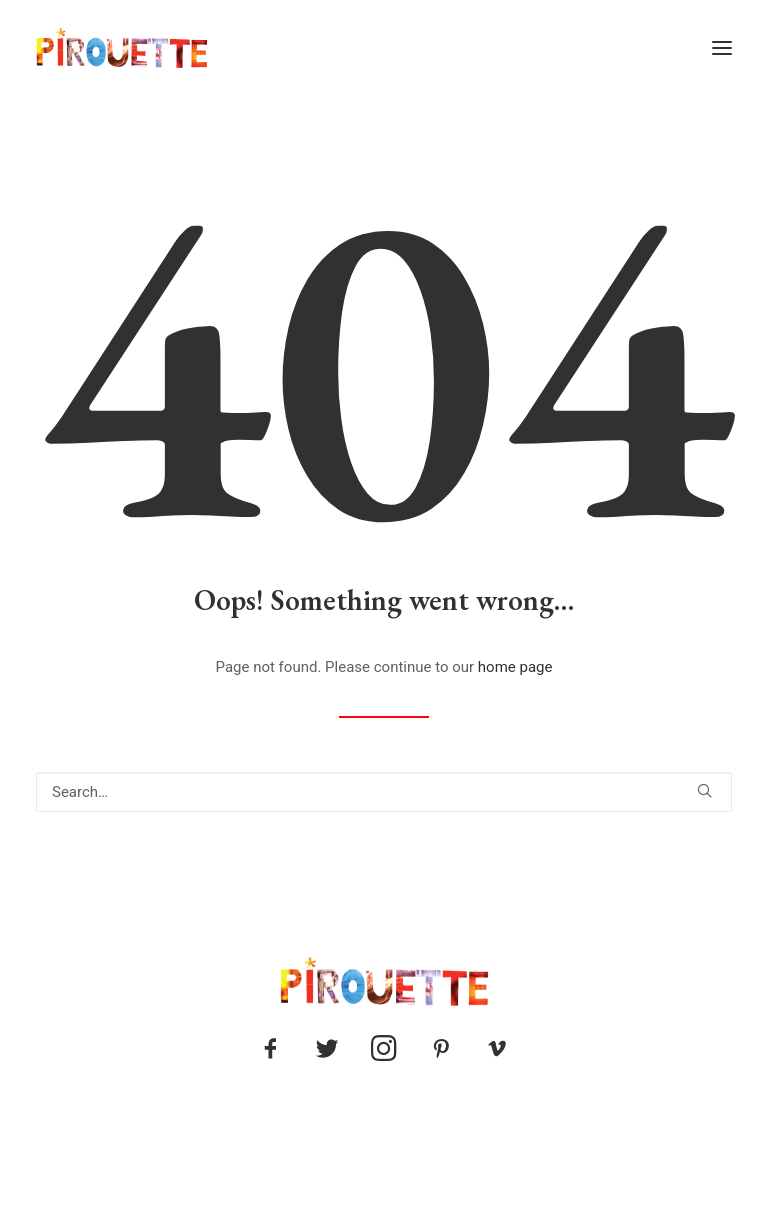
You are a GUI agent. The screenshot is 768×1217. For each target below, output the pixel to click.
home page (515, 667)
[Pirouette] (122, 48)
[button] (722, 48)
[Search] (384, 792)
